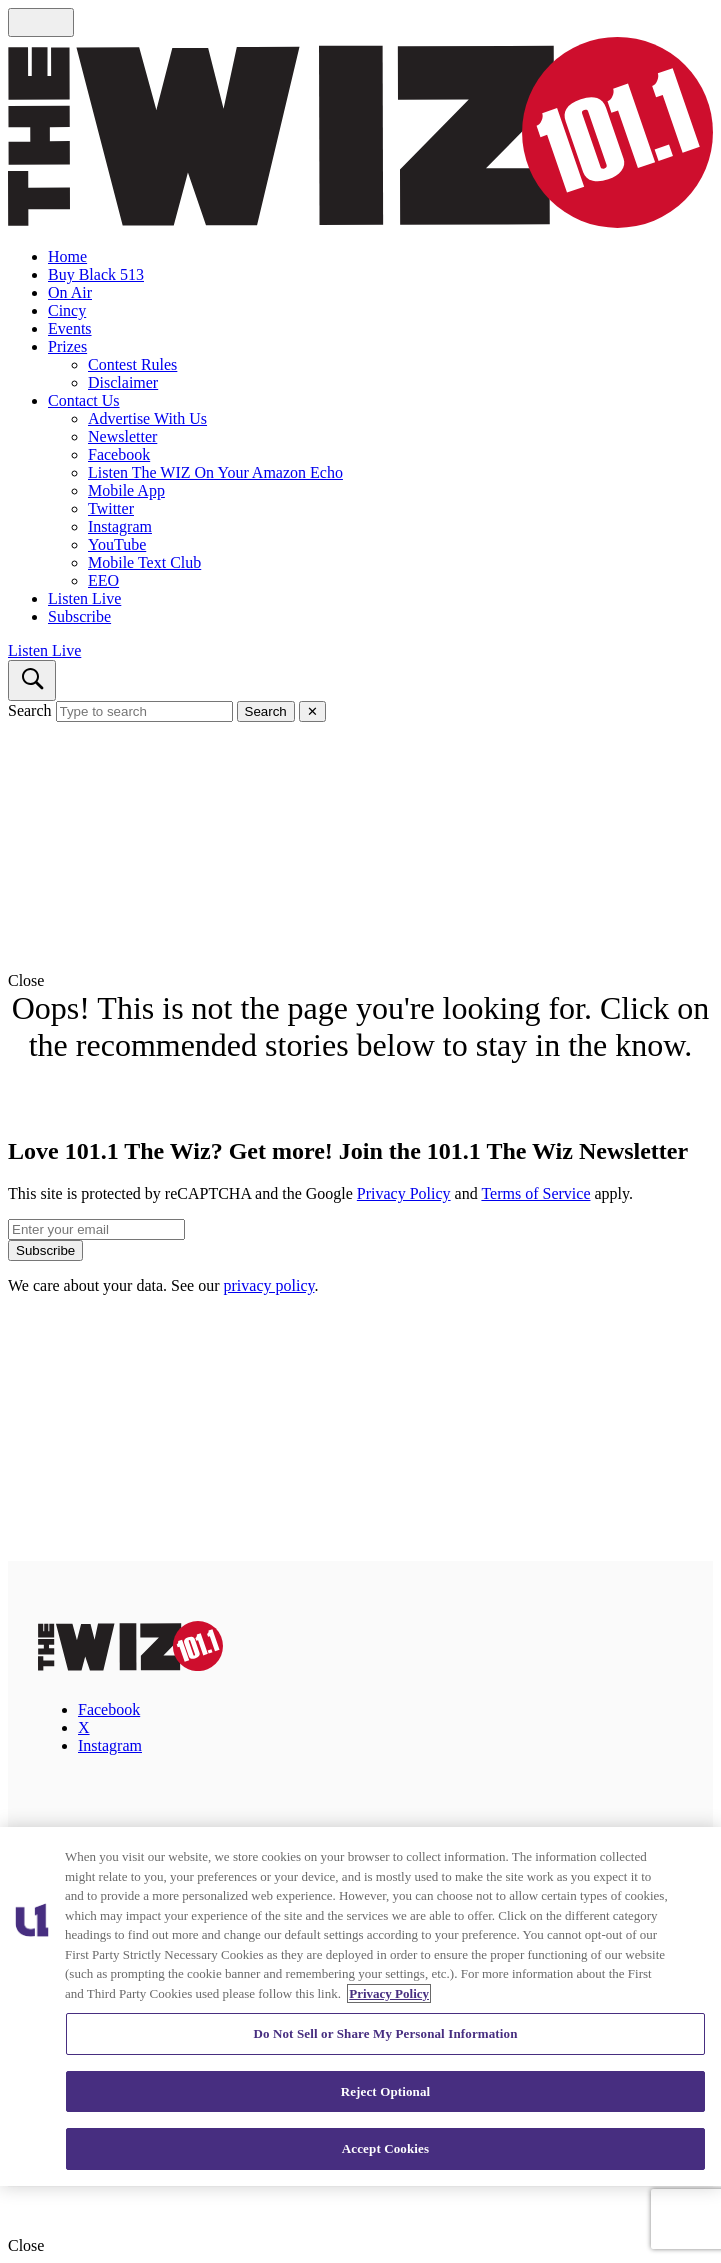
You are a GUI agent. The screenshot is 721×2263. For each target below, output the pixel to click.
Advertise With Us (147, 418)
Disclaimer (123, 382)
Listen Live (84, 598)
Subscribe (79, 616)
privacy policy (269, 1285)
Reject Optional (386, 2091)
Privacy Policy (404, 1193)
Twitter (111, 508)
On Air (70, 292)
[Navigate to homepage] (360, 134)
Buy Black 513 (96, 274)
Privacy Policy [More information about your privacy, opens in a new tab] (389, 1993)
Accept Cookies (385, 2148)
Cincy (67, 310)
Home (67, 256)
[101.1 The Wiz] (130, 1665)
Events (70, 328)
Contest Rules (132, 364)
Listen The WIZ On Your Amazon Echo (215, 472)
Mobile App (126, 490)
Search (30, 710)
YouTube (117, 544)
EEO (103, 580)
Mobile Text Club (144, 562)
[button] (360, 981)
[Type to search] (144, 711)
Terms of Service (535, 1193)
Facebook (119, 454)
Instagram (120, 526)
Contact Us (84, 400)
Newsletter (122, 436)
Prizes (67, 346)
